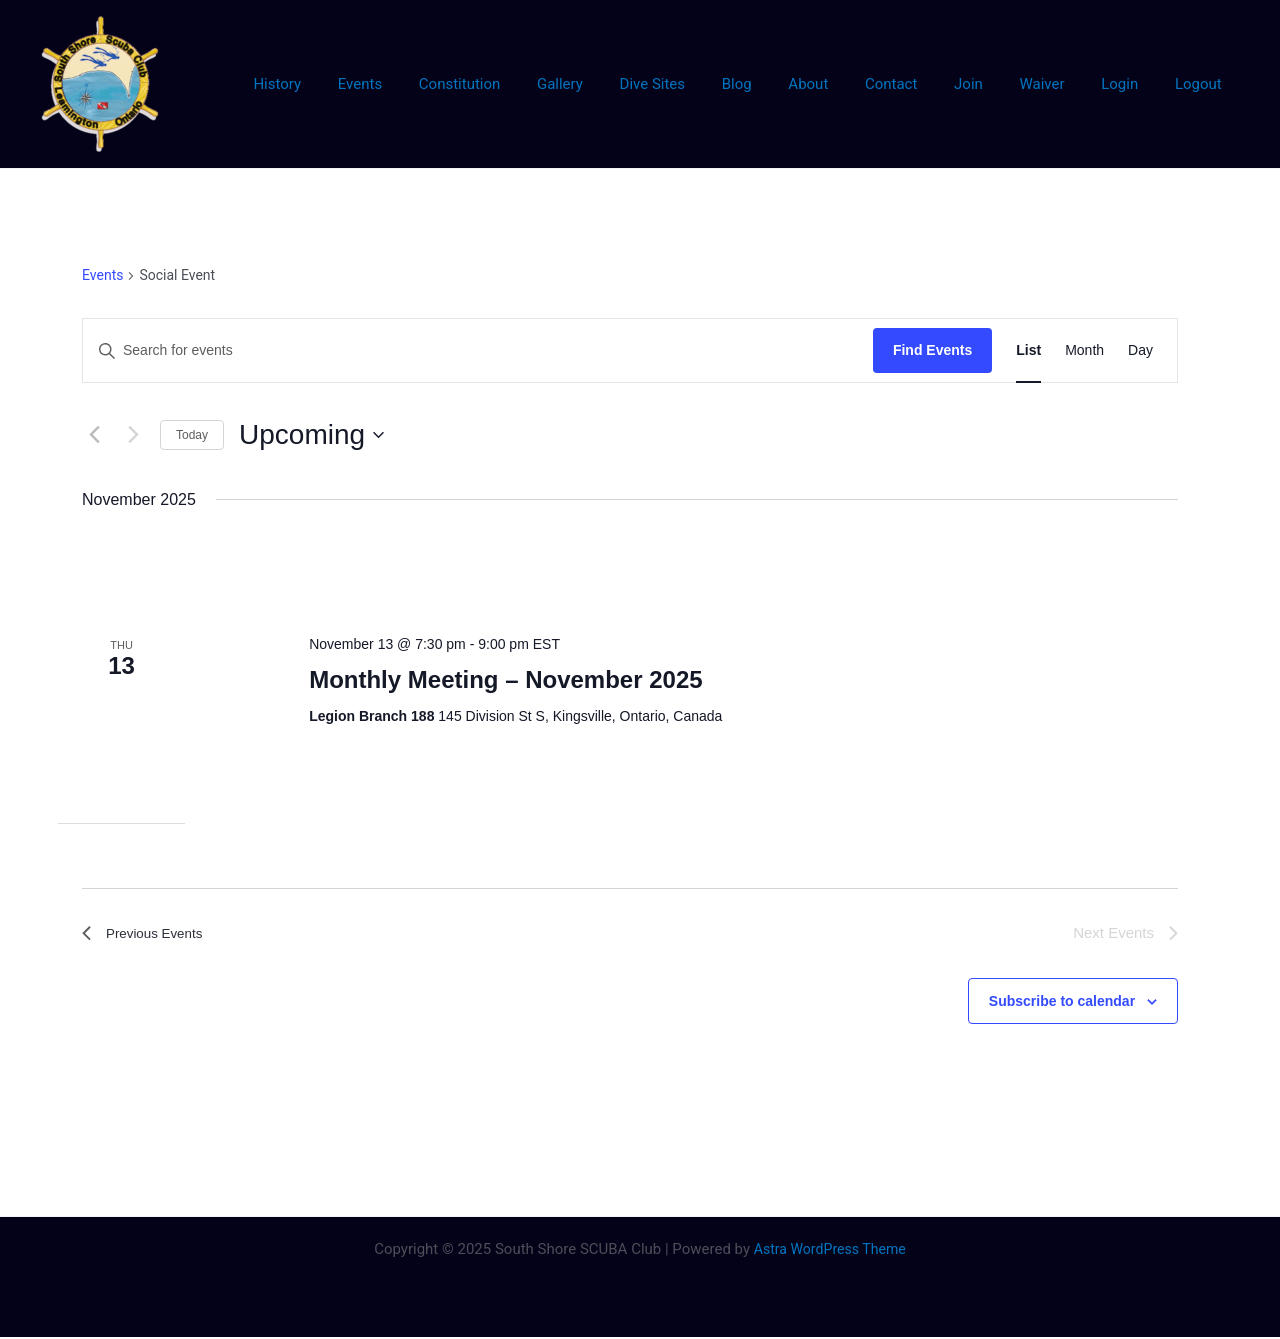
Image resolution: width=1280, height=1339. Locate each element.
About (845, 84)
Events (430, 84)
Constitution (522, 84)
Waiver (1058, 84)
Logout (1201, 84)
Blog (780, 84)
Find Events (932, 350)
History (354, 84)
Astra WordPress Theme (830, 1251)
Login (1129, 84)
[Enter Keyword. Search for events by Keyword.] (478, 350)
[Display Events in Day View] (1140, 350)
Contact (921, 84)
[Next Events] (133, 435)
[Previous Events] (94, 435)
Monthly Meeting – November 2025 (505, 679)
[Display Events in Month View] (1084, 350)
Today (192, 435)
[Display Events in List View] (1028, 350)
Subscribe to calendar (1062, 1002)
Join (991, 84)
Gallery (617, 84)
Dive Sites (702, 84)
